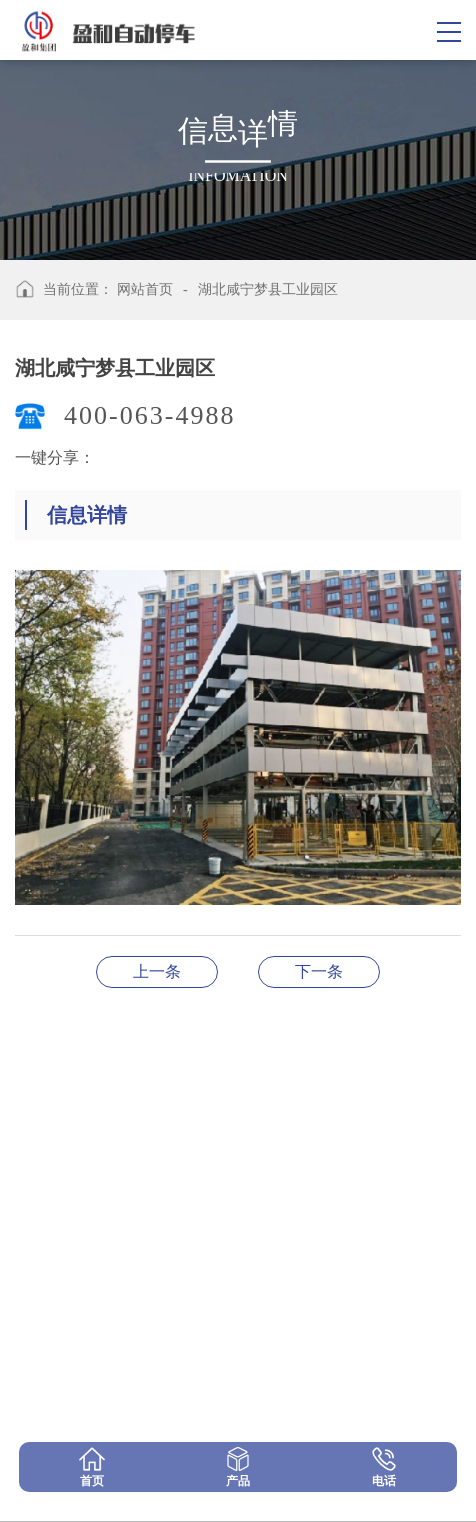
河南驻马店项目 (319, 971)
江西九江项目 (157, 971)
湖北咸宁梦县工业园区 (268, 289)
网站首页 (145, 289)
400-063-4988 (149, 415)
